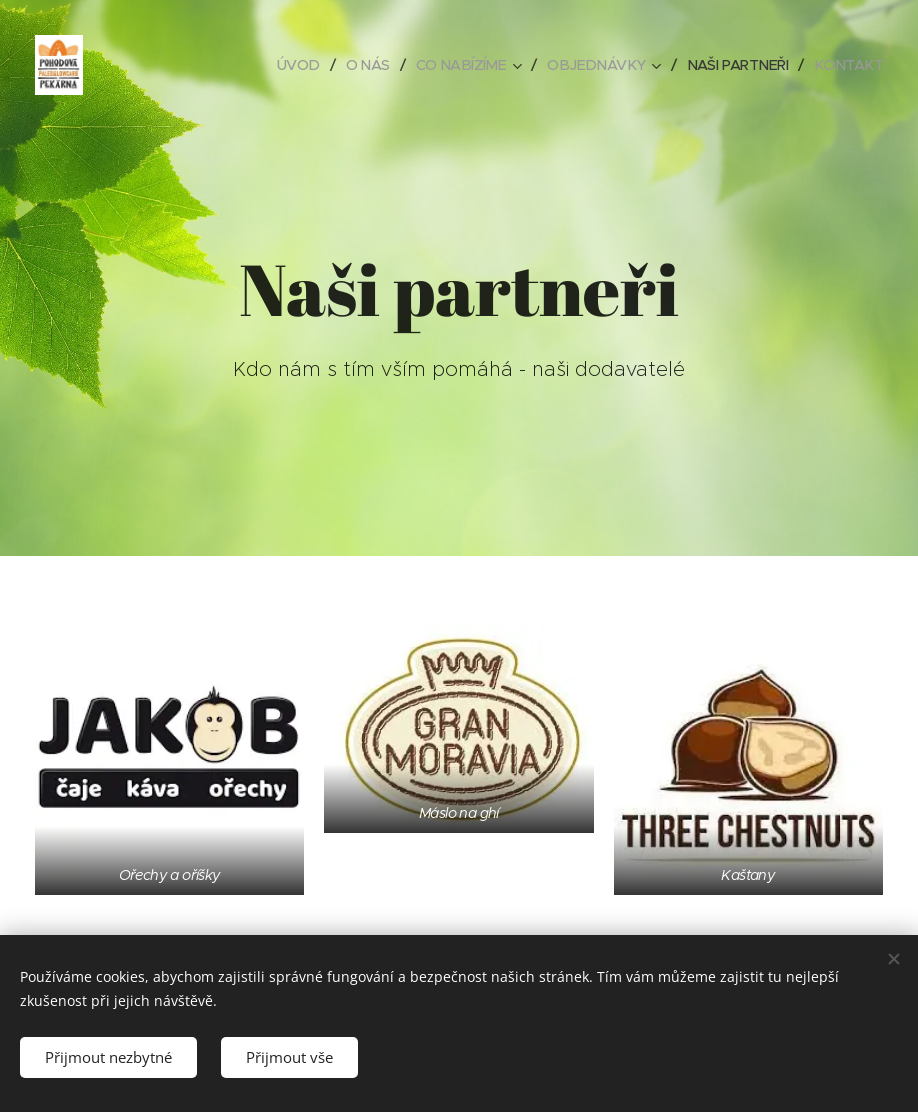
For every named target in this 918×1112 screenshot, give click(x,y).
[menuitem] (276, 65)
